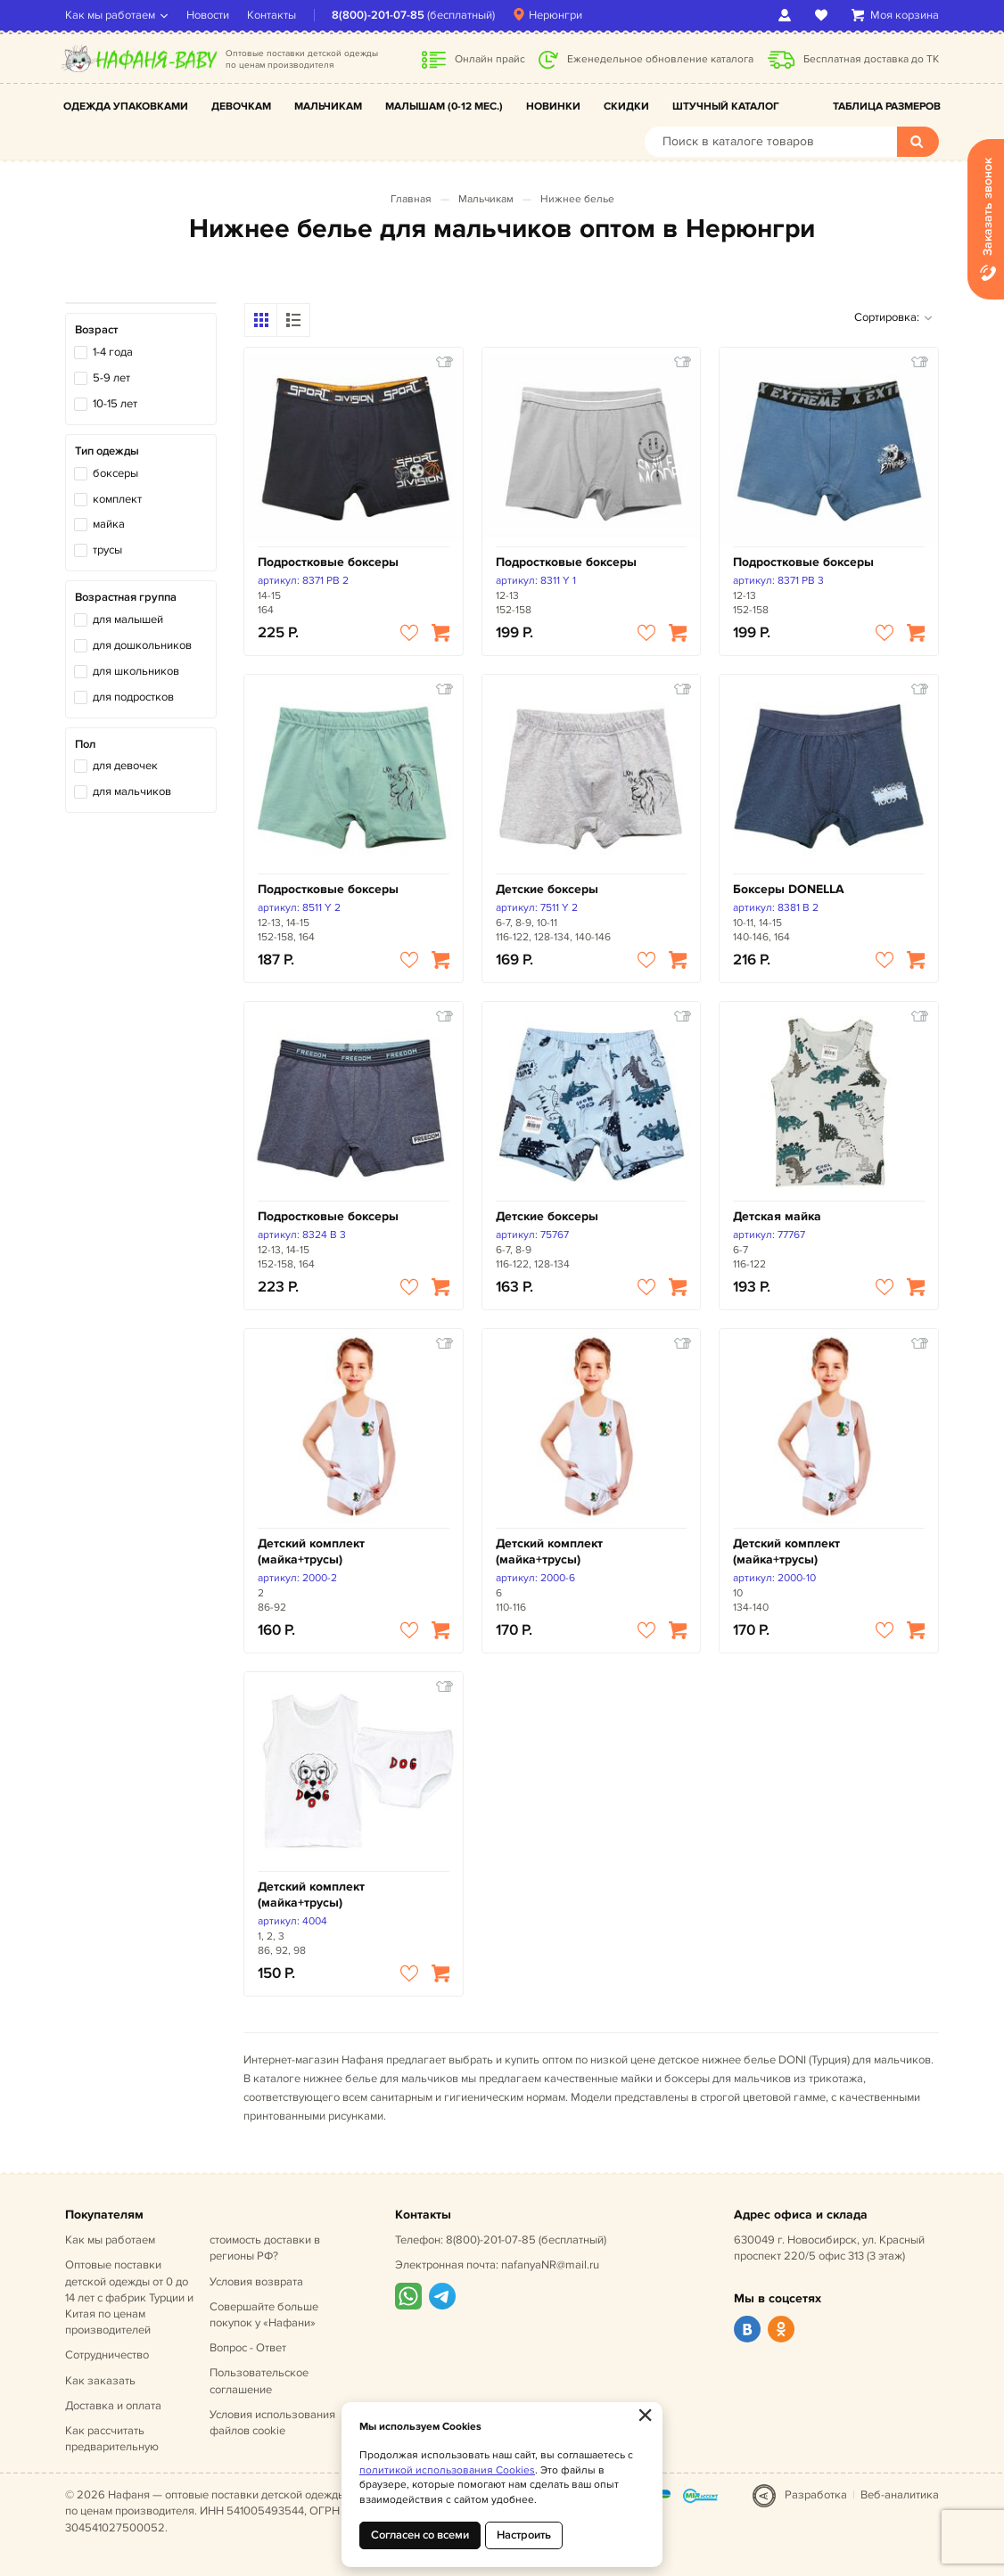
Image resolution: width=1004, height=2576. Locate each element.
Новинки (553, 106)
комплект (117, 499)
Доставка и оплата (113, 2406)
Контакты (271, 15)
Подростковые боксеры (328, 562)
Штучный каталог (725, 106)
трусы (107, 550)
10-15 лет (115, 404)
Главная (411, 199)
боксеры (115, 473)
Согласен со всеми (420, 2535)
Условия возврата (256, 2282)
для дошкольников (142, 645)
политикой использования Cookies (447, 2470)
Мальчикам (328, 106)
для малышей (128, 619)
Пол (85, 744)
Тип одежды (107, 451)
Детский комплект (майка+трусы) (311, 1551)
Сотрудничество (107, 2355)
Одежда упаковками (125, 106)
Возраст (96, 330)
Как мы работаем (110, 15)
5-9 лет (111, 378)
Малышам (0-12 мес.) (444, 106)
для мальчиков (132, 791)
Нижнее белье (577, 199)
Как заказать (100, 2381)
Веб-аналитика (899, 2495)
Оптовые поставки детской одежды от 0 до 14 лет (129, 2297)
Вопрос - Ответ (248, 2348)
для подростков (133, 697)
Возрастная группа (126, 597)
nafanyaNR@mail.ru (550, 2265)
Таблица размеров (887, 106)
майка (109, 524)
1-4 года (113, 352)
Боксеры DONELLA (788, 889)
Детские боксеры (547, 889)
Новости (207, 15)
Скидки (626, 106)
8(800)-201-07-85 (378, 15)
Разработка (816, 2495)
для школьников (136, 671)
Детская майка (777, 1216)
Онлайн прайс (490, 59)
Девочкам (241, 106)
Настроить (524, 2535)
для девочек (125, 766)
